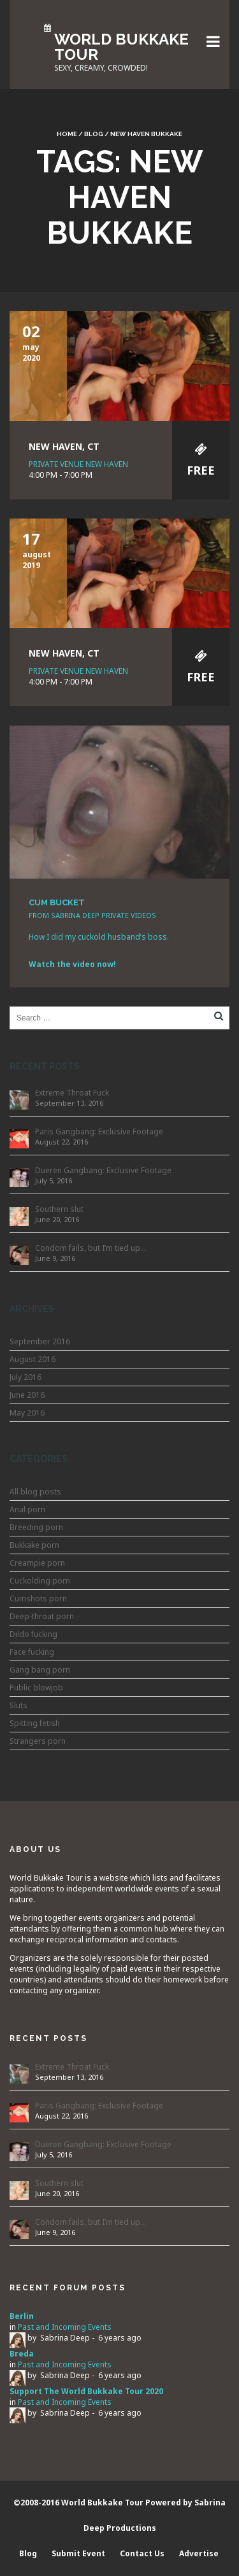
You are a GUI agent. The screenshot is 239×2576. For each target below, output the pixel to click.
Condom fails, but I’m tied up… (90, 1248)
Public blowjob (36, 1687)
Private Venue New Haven (78, 464)
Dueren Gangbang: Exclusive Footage (103, 1170)
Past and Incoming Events (65, 2327)
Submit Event (78, 2553)
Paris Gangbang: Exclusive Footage (99, 1131)
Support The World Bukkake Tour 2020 (86, 2391)
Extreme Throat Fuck (72, 1092)
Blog (93, 133)
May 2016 (27, 1412)
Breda (22, 2353)
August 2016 (32, 1359)
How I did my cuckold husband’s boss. (99, 936)
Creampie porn (37, 1562)
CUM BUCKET (57, 902)
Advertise (199, 2553)
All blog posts (35, 1491)
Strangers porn (38, 1741)
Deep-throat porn (42, 1616)
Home (67, 133)
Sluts (18, 1705)
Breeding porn (36, 1527)
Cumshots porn (38, 1598)
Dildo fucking (33, 1634)
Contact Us (142, 2553)
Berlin (22, 2316)
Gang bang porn (40, 1669)
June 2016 (27, 1394)
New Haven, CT (64, 446)
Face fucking (32, 1652)
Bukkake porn (34, 1545)
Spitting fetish (35, 1723)
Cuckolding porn (40, 1580)
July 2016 (25, 1377)
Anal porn (27, 1509)
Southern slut (59, 1209)
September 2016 (40, 1341)
